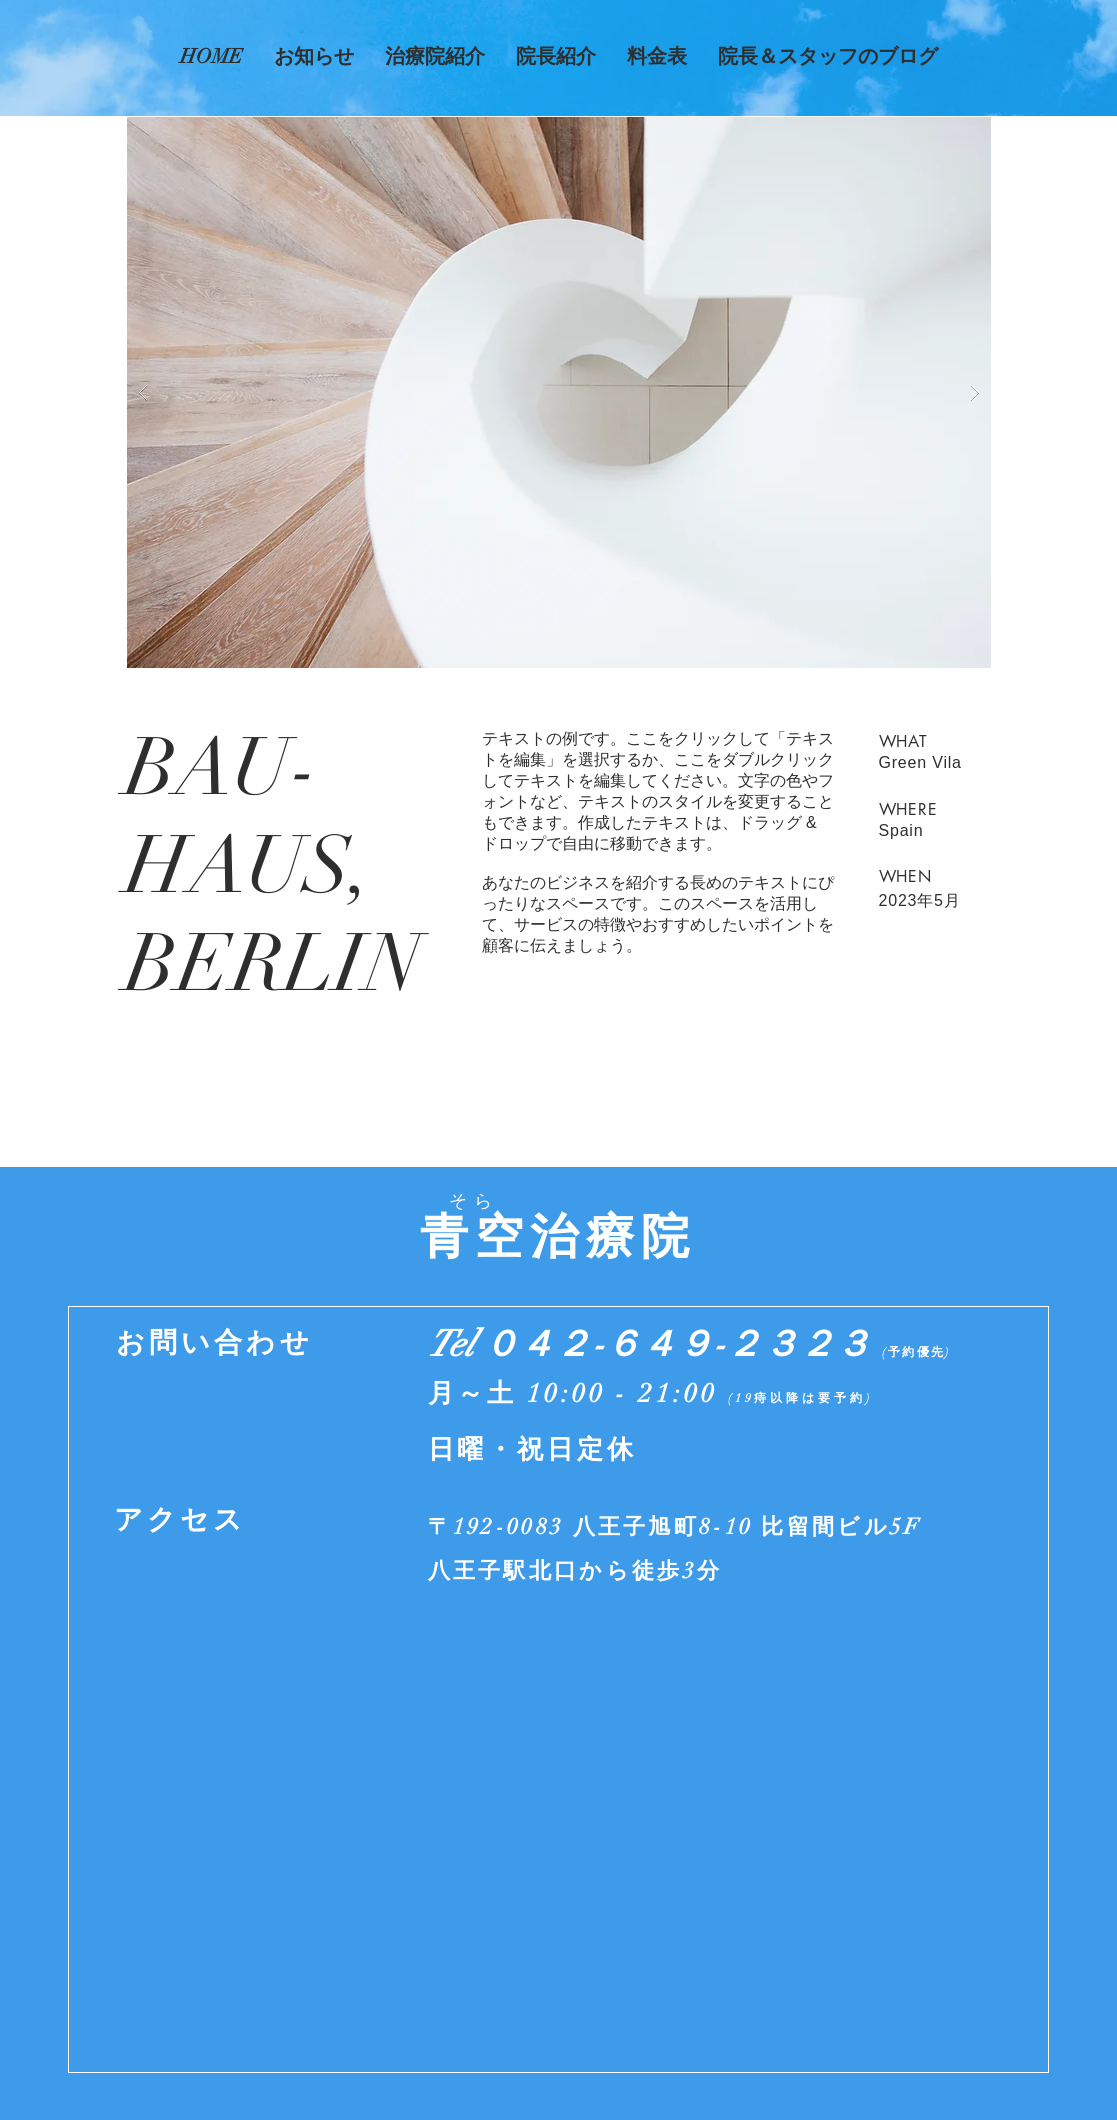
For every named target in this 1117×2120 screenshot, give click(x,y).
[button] (559, 392)
